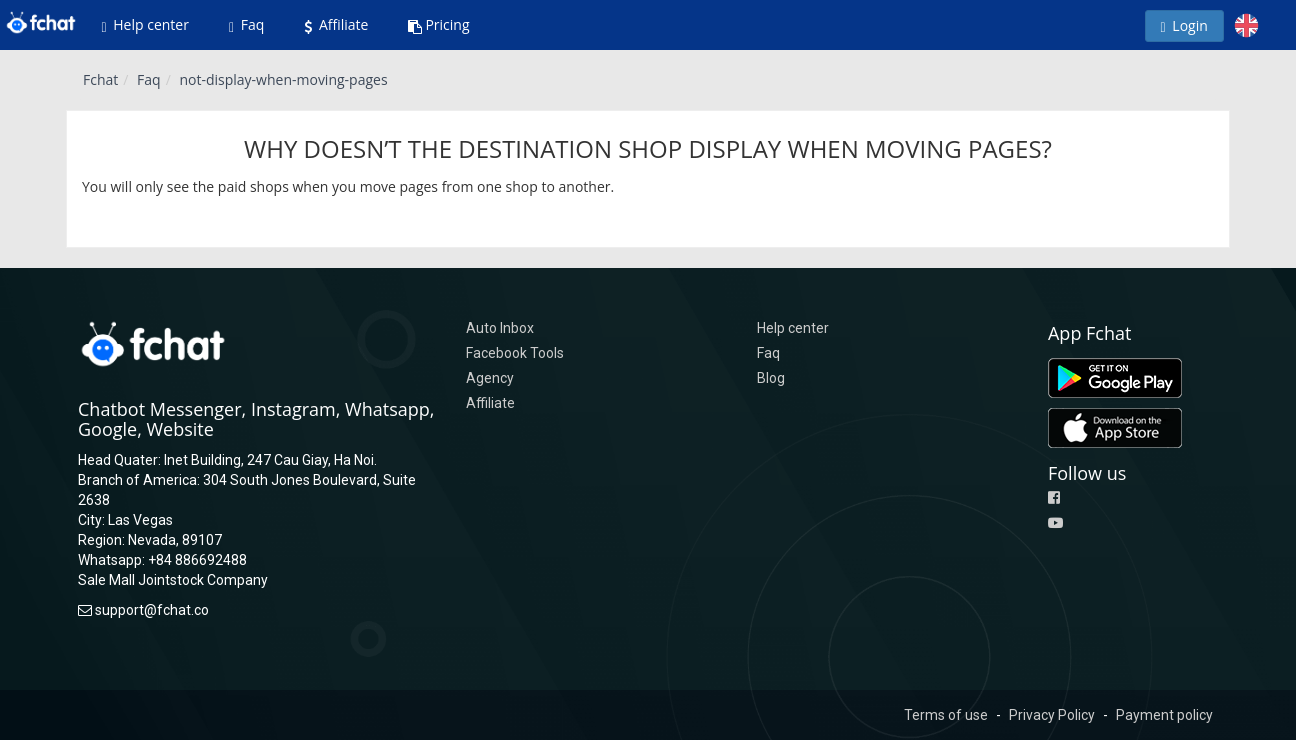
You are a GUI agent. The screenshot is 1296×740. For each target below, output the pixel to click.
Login (1184, 26)
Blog (771, 378)
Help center (145, 25)
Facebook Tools (515, 353)
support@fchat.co (152, 610)
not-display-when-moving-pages (283, 79)
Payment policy (1164, 715)
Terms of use (946, 715)
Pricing (438, 24)
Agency (490, 378)
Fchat (100, 79)
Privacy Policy (1052, 715)
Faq (246, 25)
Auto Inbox (500, 328)
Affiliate (336, 24)
